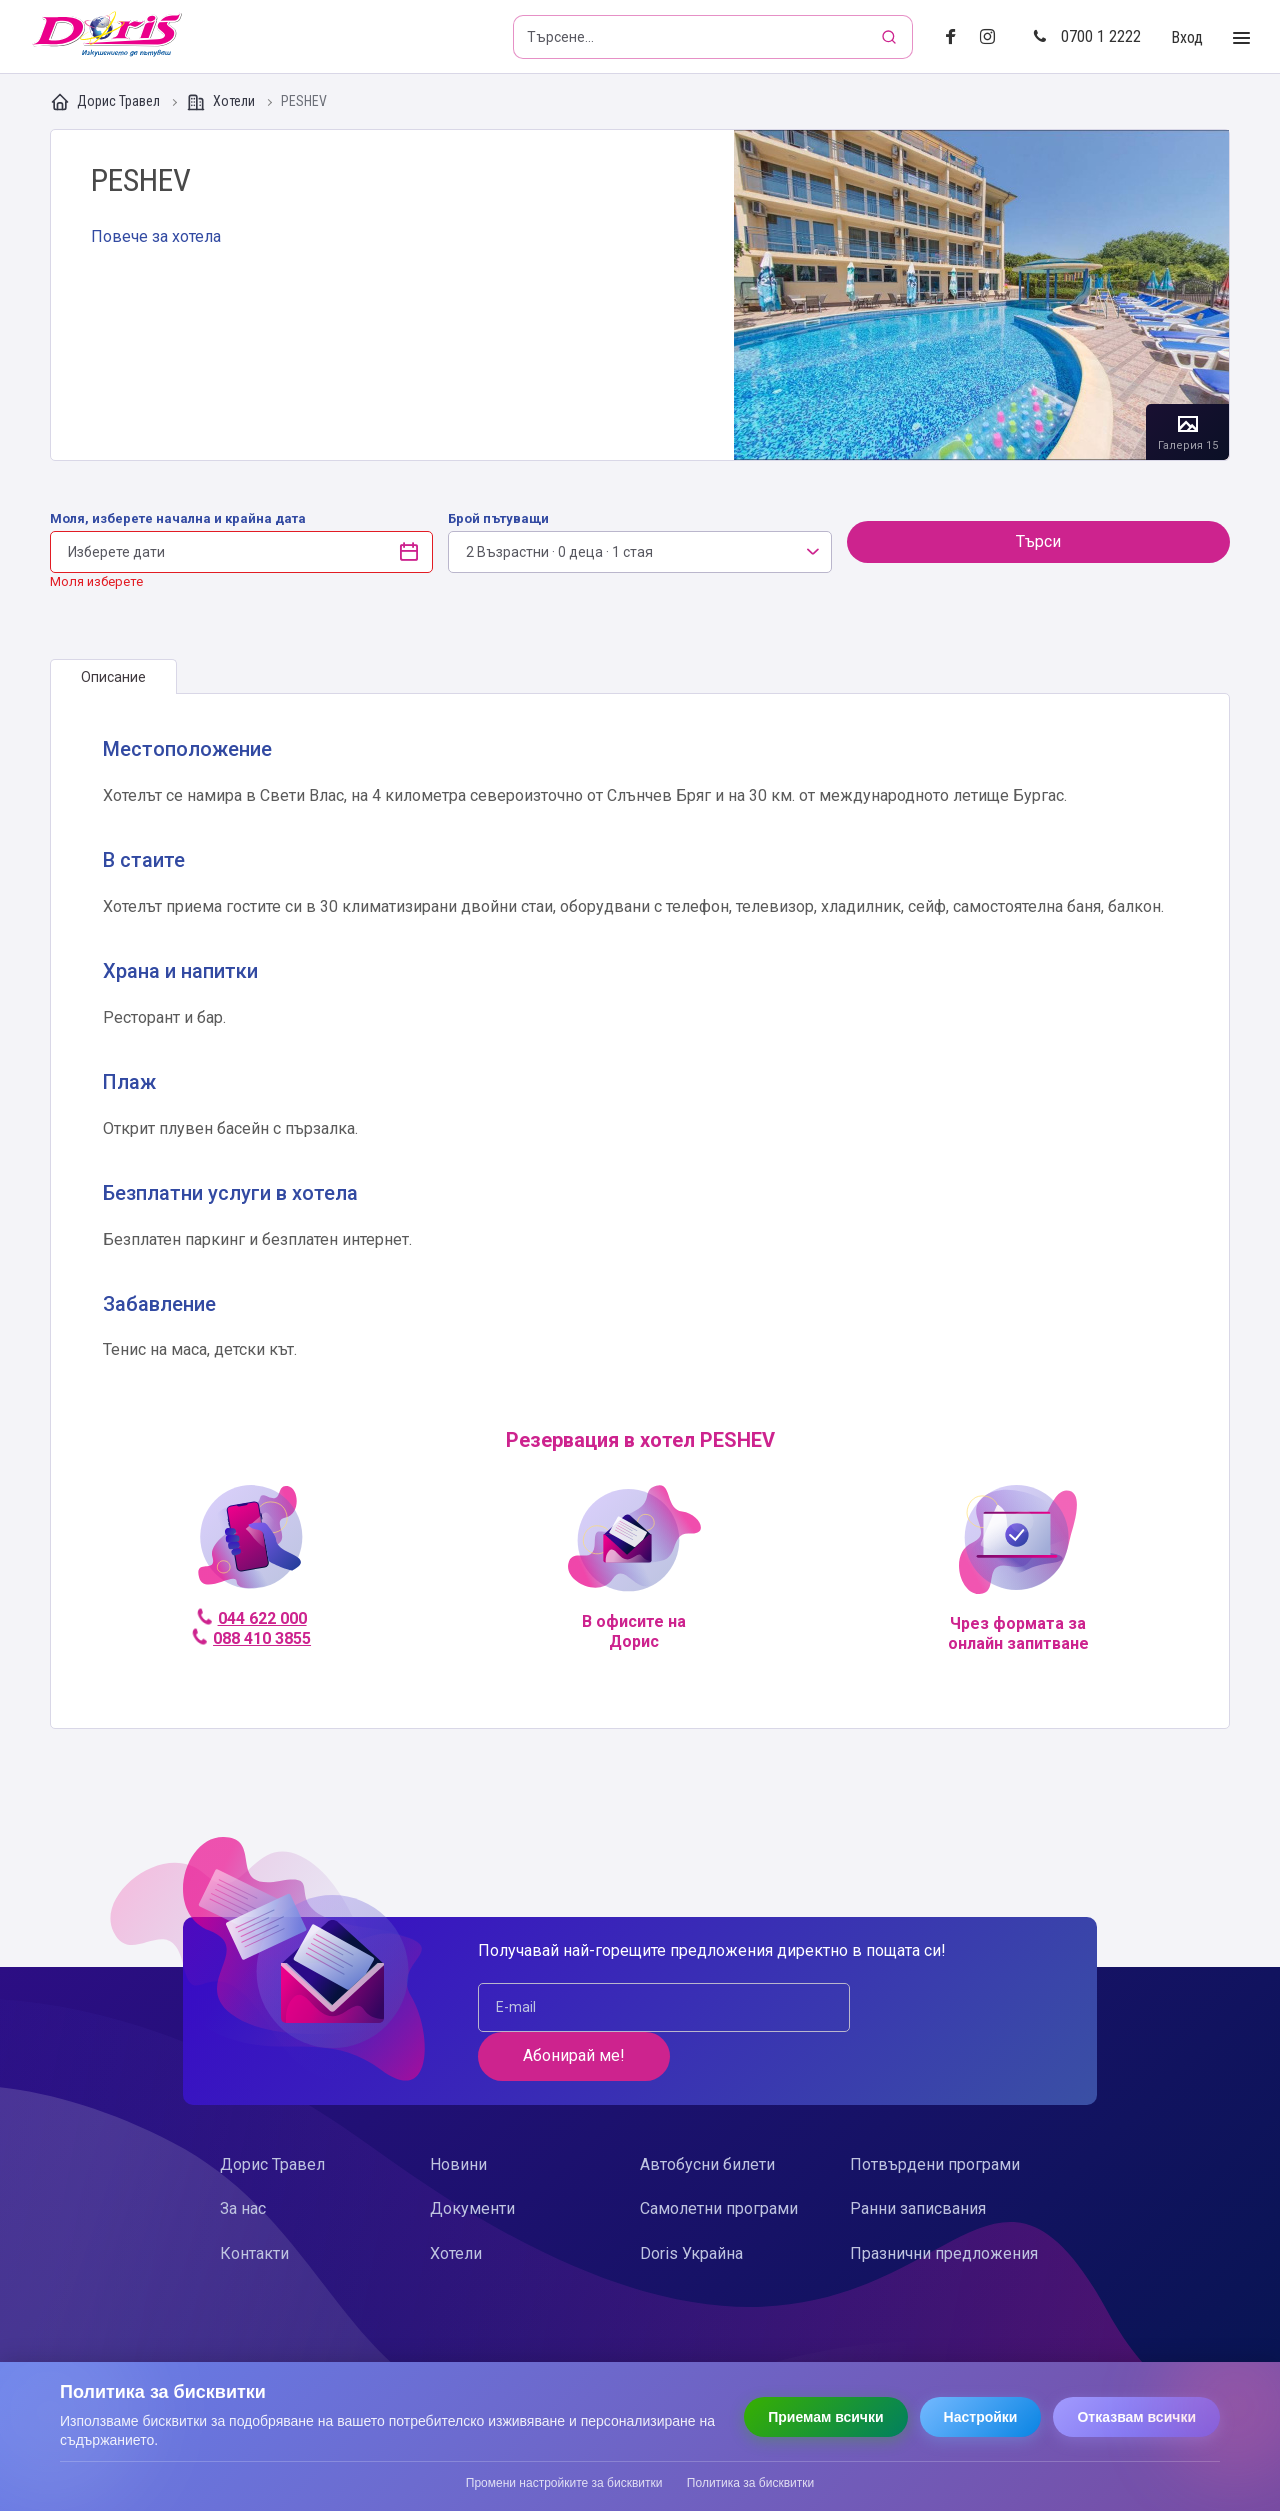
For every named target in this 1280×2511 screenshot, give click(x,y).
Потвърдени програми (935, 2115)
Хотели (222, 102)
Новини (458, 2115)
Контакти (254, 2204)
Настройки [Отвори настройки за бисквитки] (981, 2417)
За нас (243, 2159)
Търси (1038, 541)
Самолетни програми (719, 2159)
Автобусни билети (707, 2115)
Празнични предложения (944, 2204)
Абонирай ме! (931, 2006)
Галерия (981, 295)
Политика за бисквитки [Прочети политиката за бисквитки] (750, 2483)
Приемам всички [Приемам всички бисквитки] (825, 2417)
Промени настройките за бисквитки (564, 2483)
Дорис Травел (106, 102)
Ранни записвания (918, 2159)
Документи (472, 2159)
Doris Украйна (691, 2204)
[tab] (113, 677)
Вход (1187, 37)
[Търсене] (891, 37)
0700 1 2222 (1087, 36)
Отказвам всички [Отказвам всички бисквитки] (1136, 2417)
